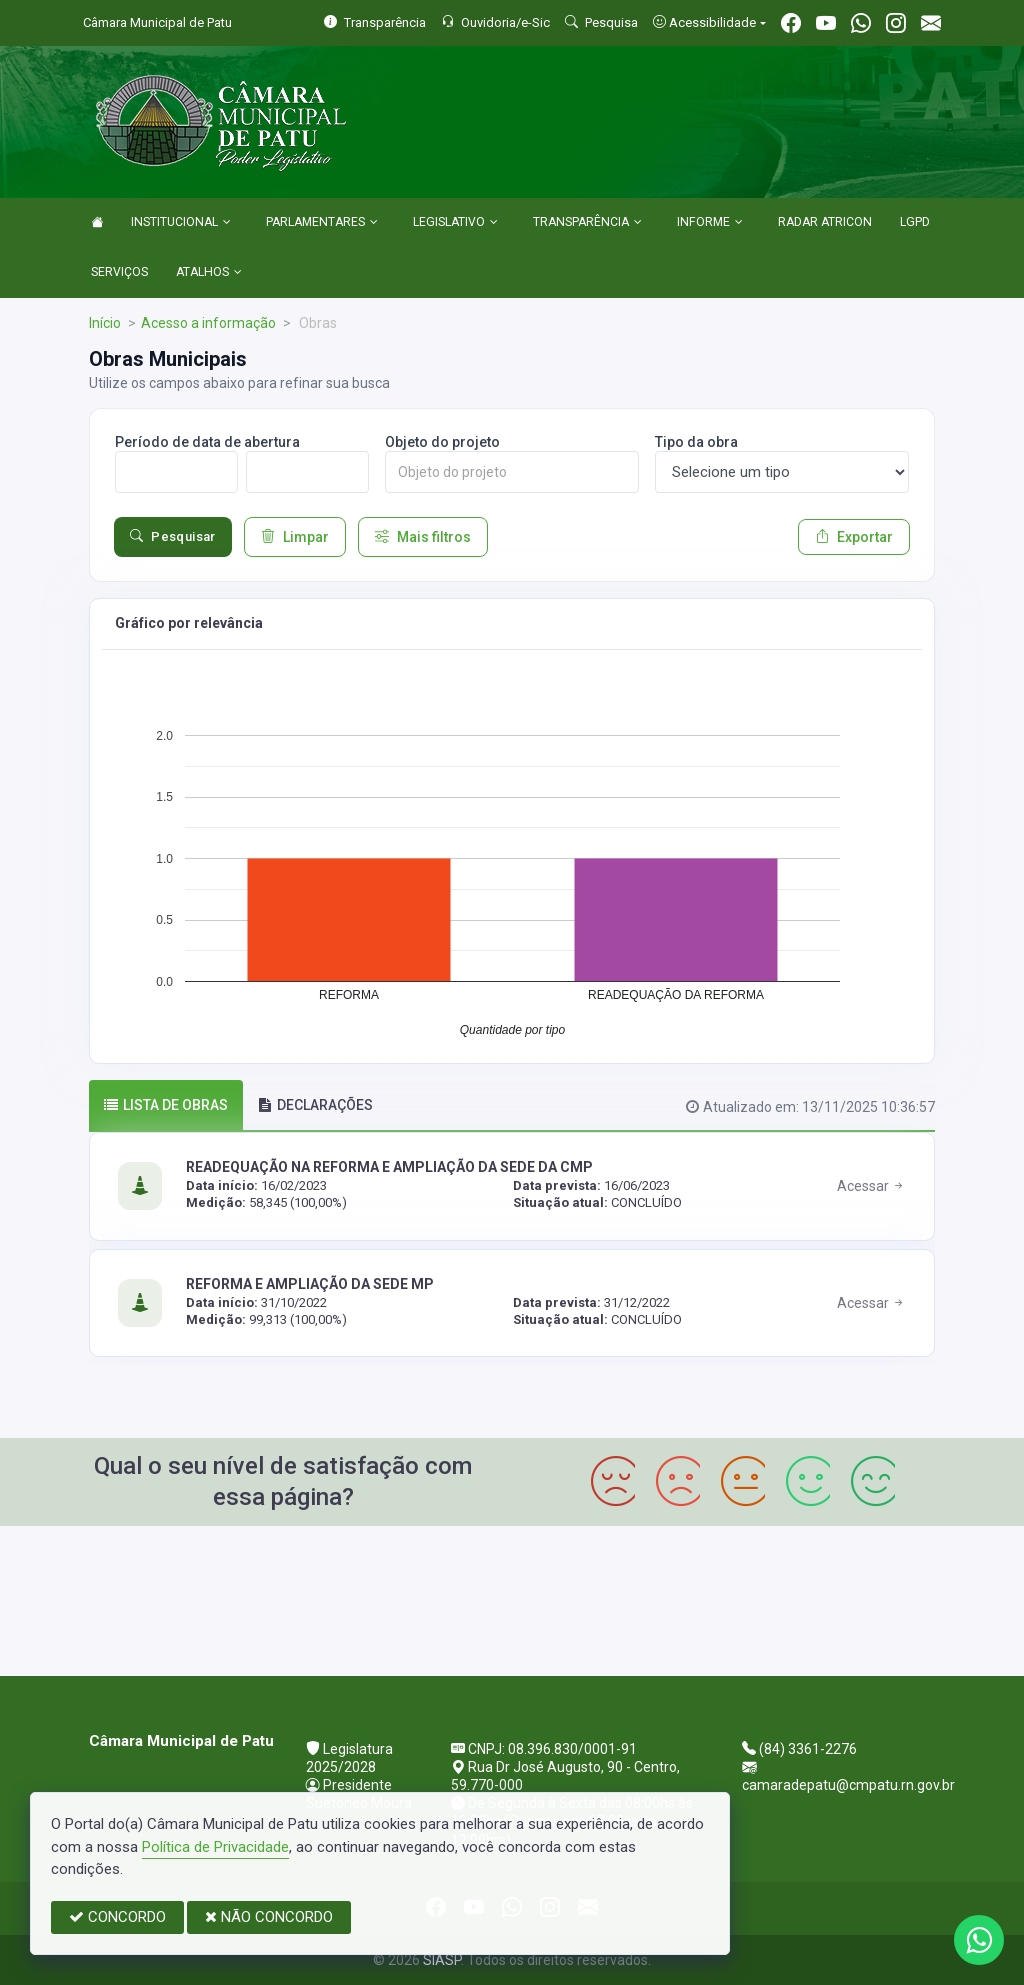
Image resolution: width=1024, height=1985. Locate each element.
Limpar (295, 537)
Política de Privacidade (215, 1847)
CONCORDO (117, 1917)
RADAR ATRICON (825, 222)
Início (105, 323)
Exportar (854, 537)
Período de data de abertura (207, 442)
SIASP (442, 1960)
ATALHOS (209, 273)
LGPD (915, 222)
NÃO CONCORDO (269, 1917)
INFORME (710, 223)
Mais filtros (423, 537)
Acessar (871, 1186)
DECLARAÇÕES (315, 1105)
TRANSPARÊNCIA (587, 223)
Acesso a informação (208, 323)
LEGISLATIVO (455, 223)
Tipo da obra (696, 442)
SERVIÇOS (119, 272)
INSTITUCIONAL (181, 223)
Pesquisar (173, 537)
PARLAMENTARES (322, 223)
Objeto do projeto (442, 442)
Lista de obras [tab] (166, 1105)
